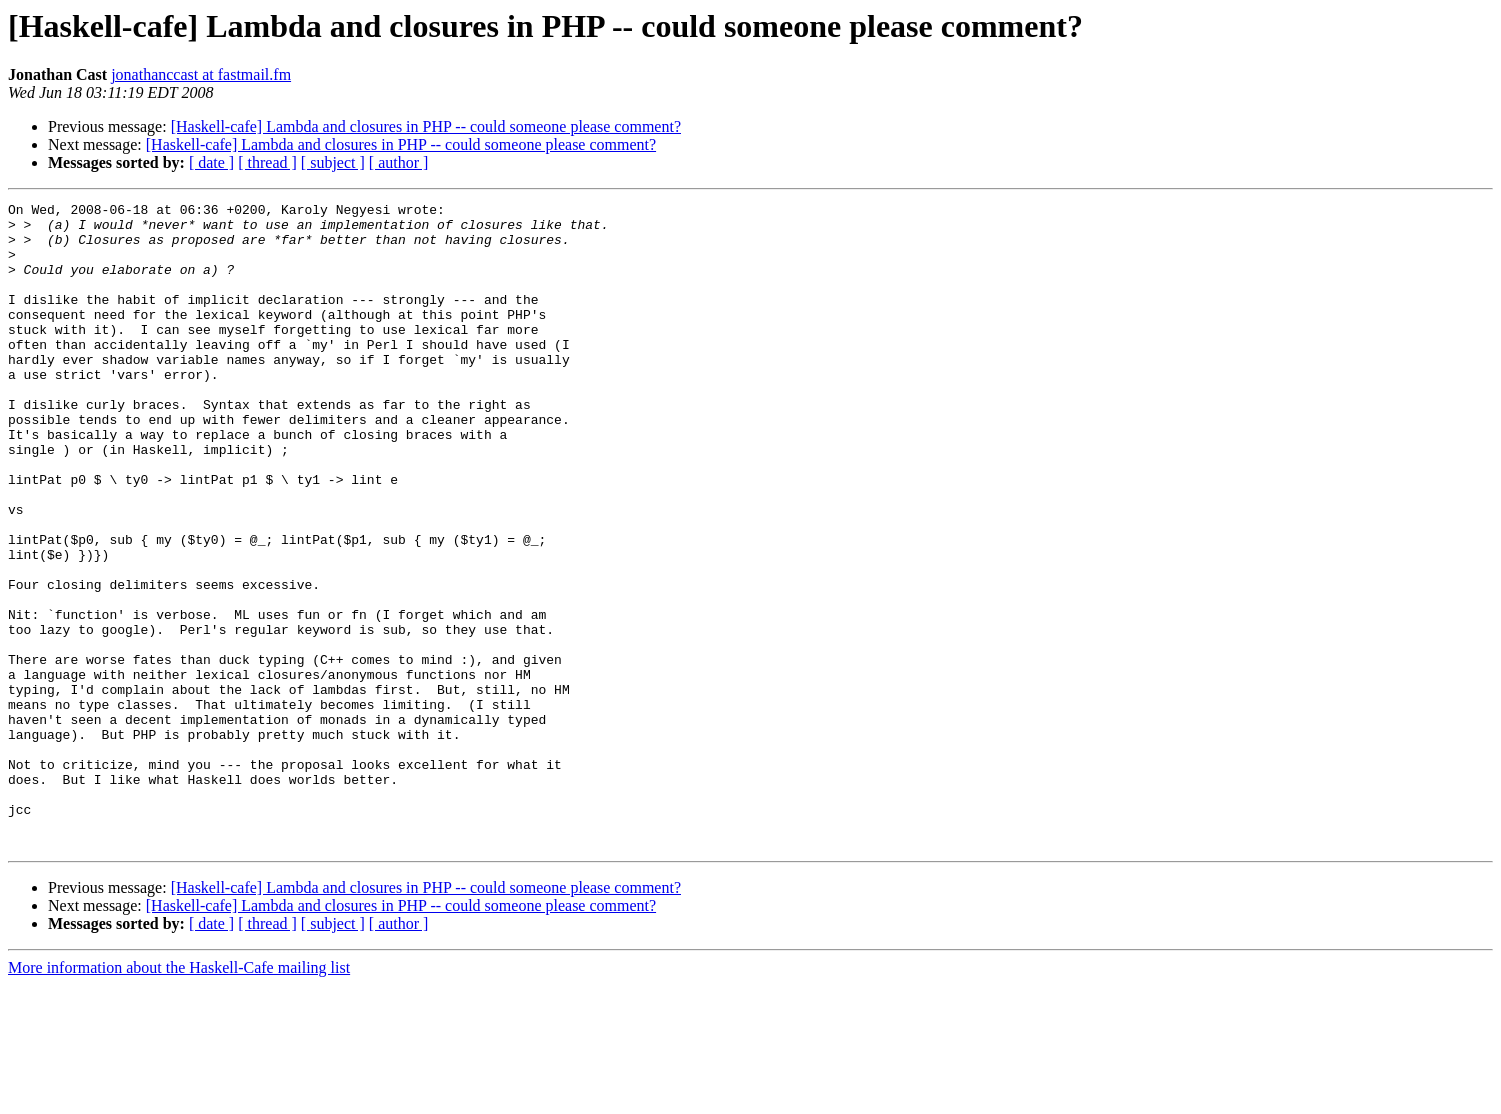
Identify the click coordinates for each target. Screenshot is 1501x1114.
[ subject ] (333, 162)
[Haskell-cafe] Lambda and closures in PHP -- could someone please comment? (426, 126)
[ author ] (399, 162)
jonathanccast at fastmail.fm (201, 74)
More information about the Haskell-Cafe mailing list (179, 1096)
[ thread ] (267, 162)
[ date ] (211, 162)
